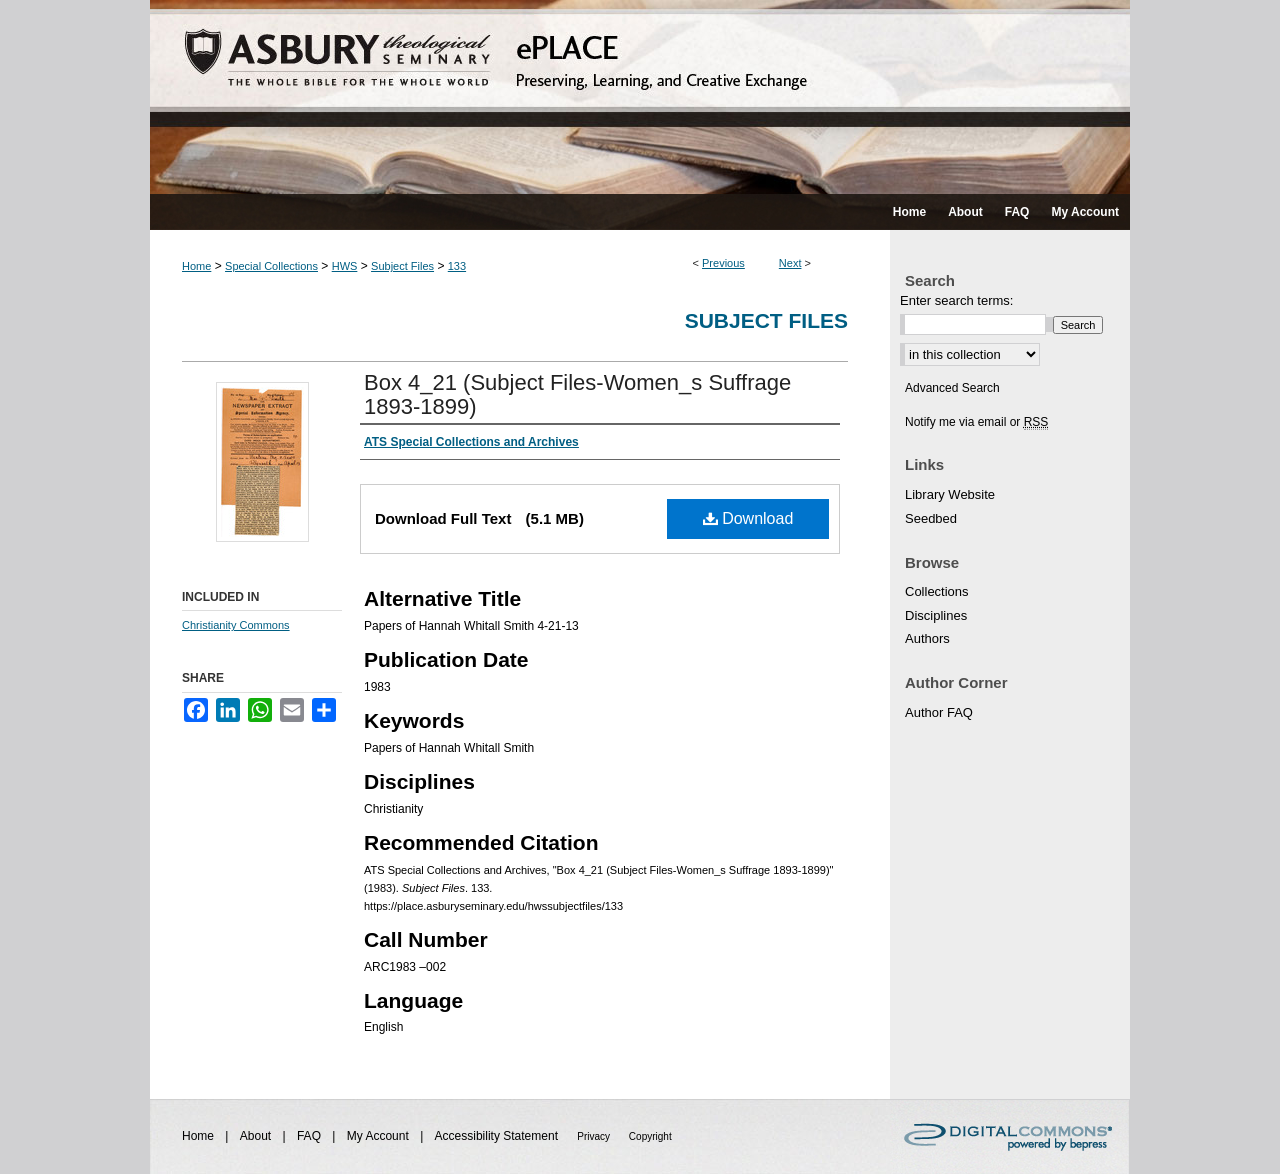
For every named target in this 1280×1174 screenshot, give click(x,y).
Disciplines (936, 615)
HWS (345, 266)
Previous (723, 263)
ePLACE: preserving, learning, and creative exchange (640, 97)
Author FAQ (939, 712)
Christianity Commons (236, 625)
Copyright (650, 1136)
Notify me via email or (976, 422)
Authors (927, 638)
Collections (937, 591)
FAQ (310, 1136)
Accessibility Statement (498, 1136)
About (257, 1136)
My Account (379, 1136)
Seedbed (931, 518)
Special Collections (271, 266)
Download (748, 518)
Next (790, 263)
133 (457, 266)
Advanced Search (952, 388)
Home (196, 266)
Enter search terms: (956, 300)
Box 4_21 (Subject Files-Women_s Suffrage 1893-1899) (577, 394)
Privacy (595, 1136)
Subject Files (402, 266)
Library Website (950, 494)
